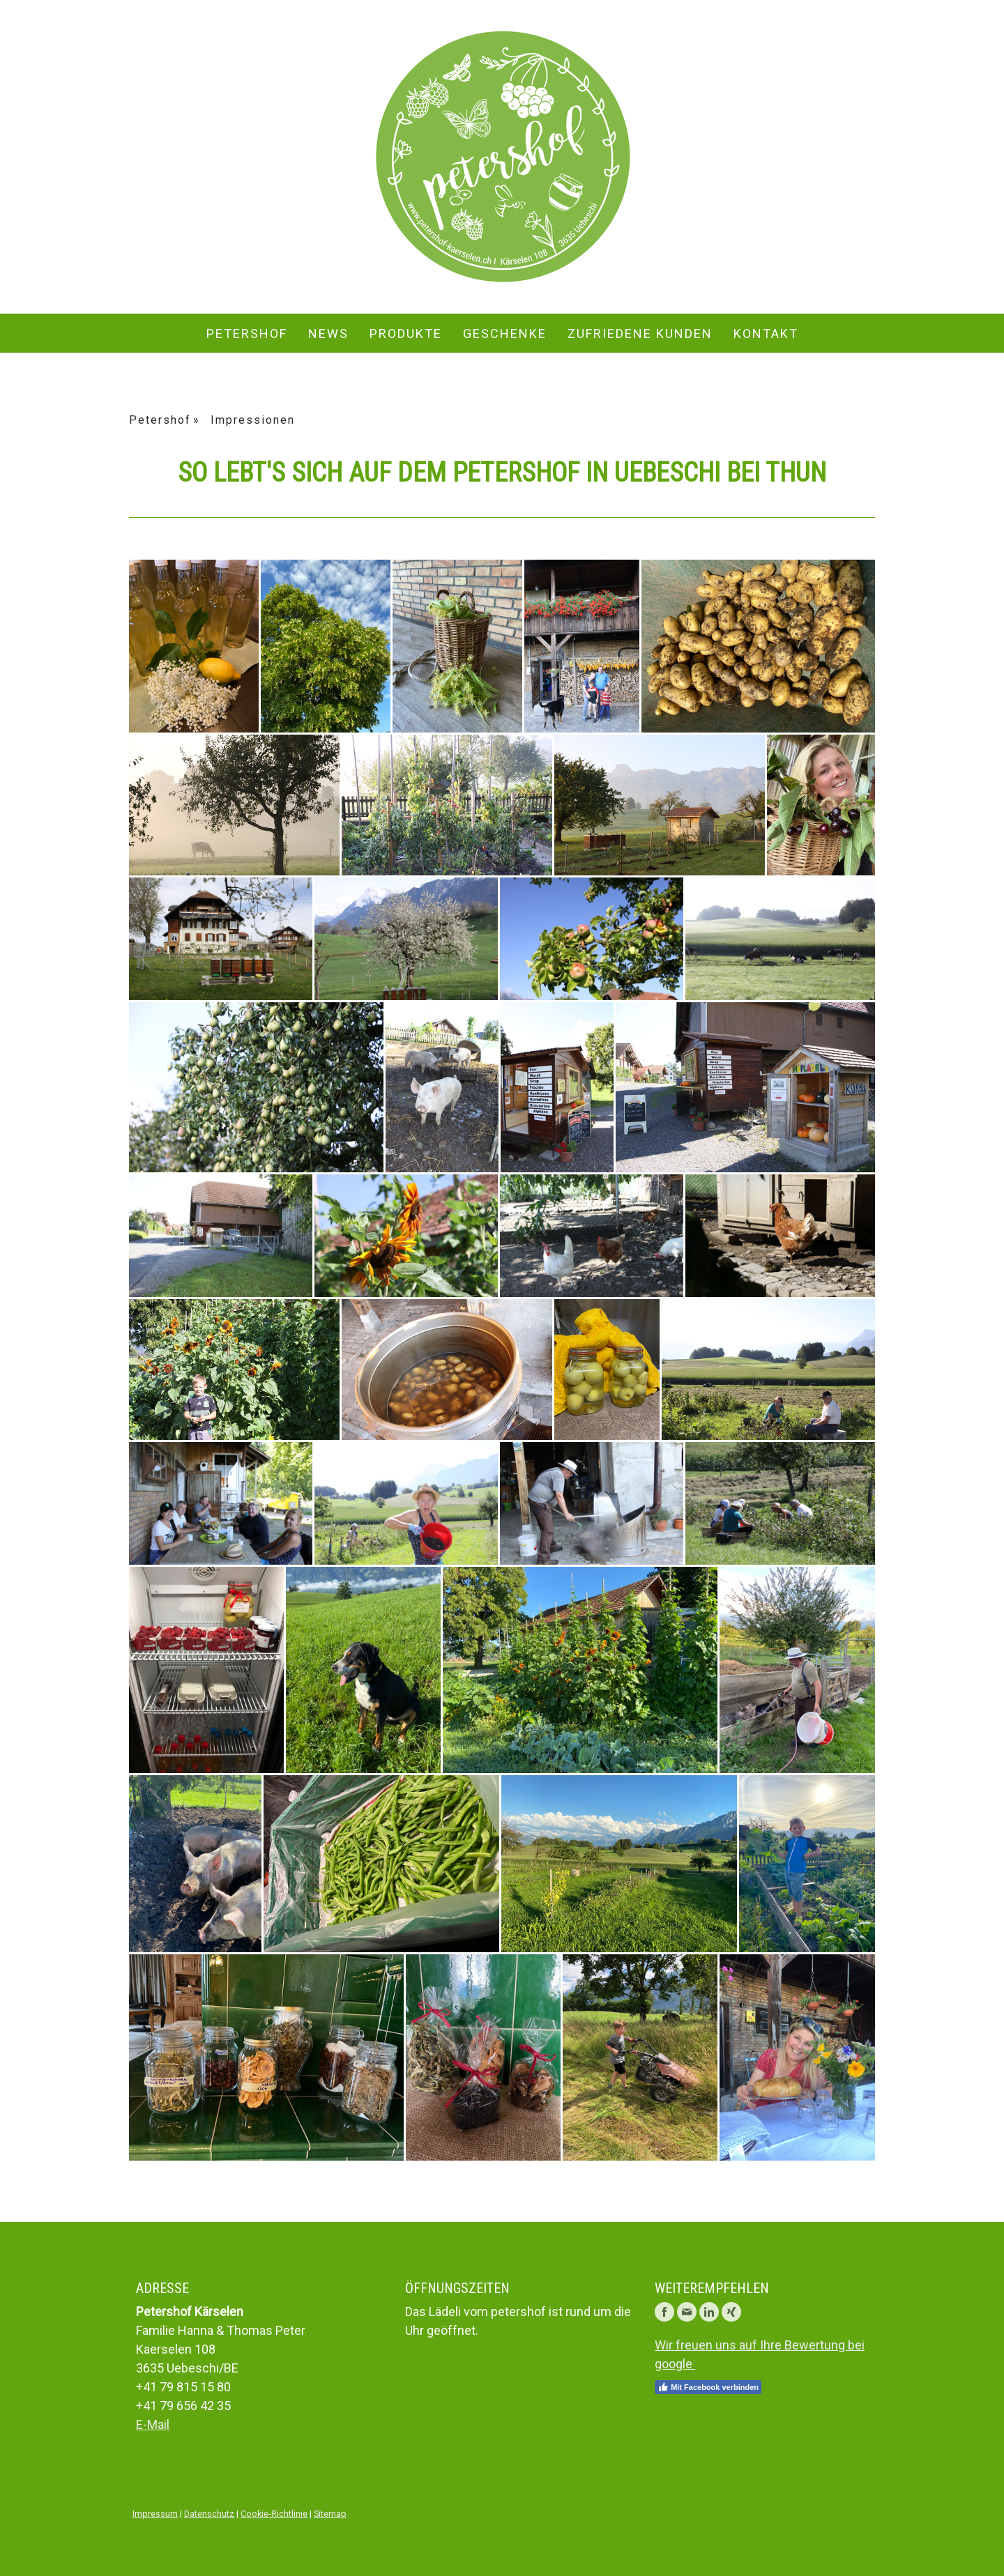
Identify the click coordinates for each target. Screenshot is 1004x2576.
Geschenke (505, 333)
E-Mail (152, 2424)
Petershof (246, 333)
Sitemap (330, 2513)
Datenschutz (209, 2513)
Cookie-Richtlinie (274, 2513)
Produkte (406, 333)
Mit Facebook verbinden (708, 2387)
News (328, 333)
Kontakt (765, 333)
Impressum (155, 2513)
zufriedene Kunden (640, 333)
